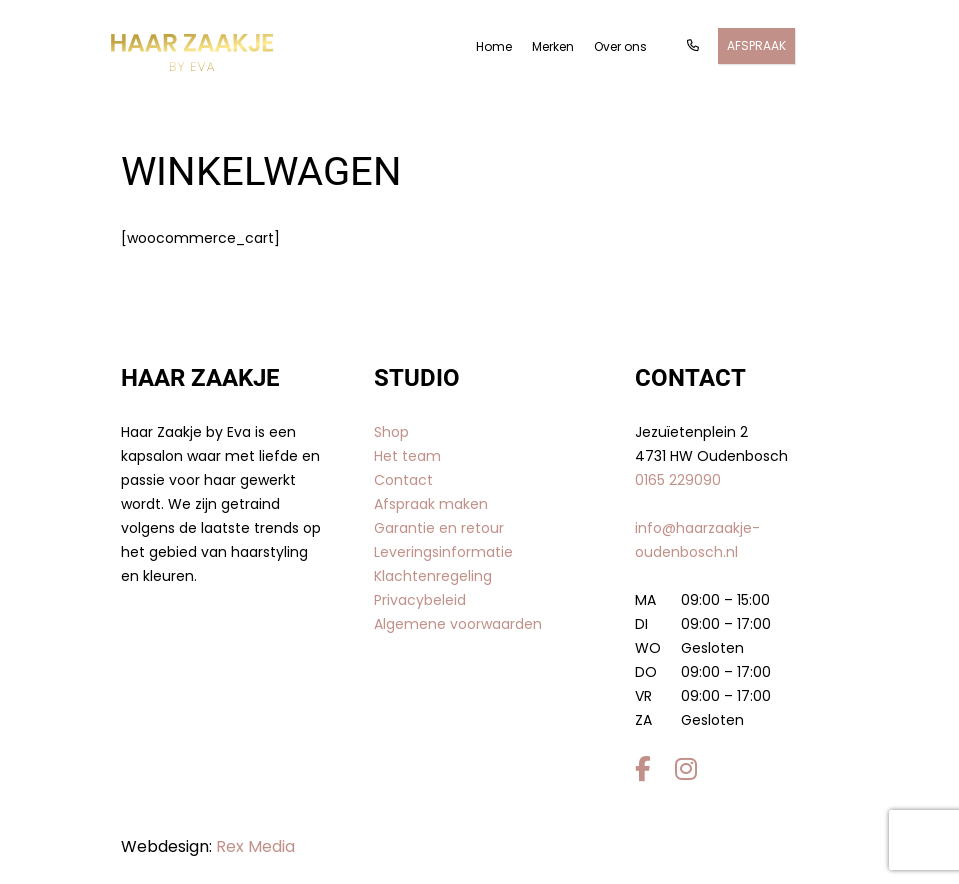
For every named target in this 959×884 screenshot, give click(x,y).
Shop (391, 432)
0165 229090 (678, 480)
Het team (407, 456)
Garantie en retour (439, 528)
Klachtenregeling (433, 576)
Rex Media (255, 846)
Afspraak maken (431, 504)
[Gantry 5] (192, 52)
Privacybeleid (420, 600)
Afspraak (756, 45)
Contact (403, 480)
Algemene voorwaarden (458, 624)
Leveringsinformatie (443, 552)
